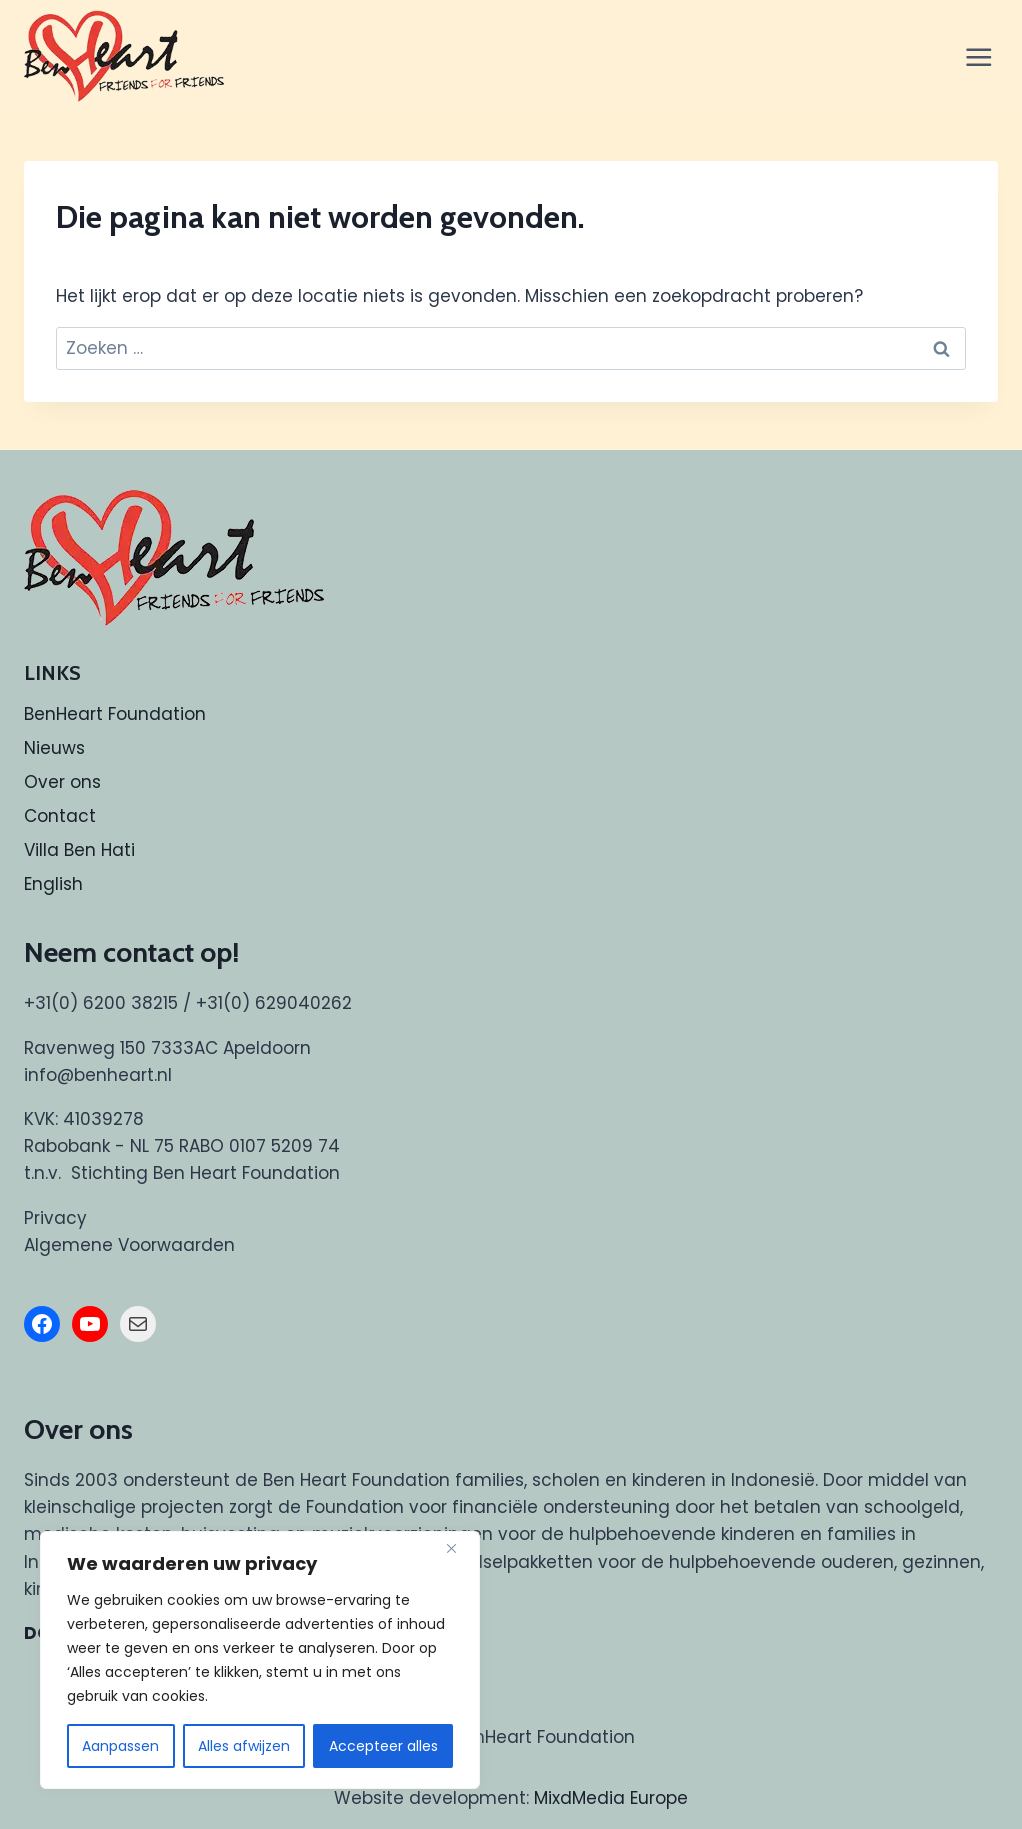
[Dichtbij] (459, 1548)
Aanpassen (120, 1746)
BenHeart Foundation (115, 714)
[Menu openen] (979, 56)
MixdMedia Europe (611, 1798)
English (53, 884)
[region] (260, 1660)
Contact (60, 816)
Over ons (62, 782)
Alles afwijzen (244, 1746)
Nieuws (54, 748)
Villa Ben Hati (79, 850)
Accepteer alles (383, 1746)
